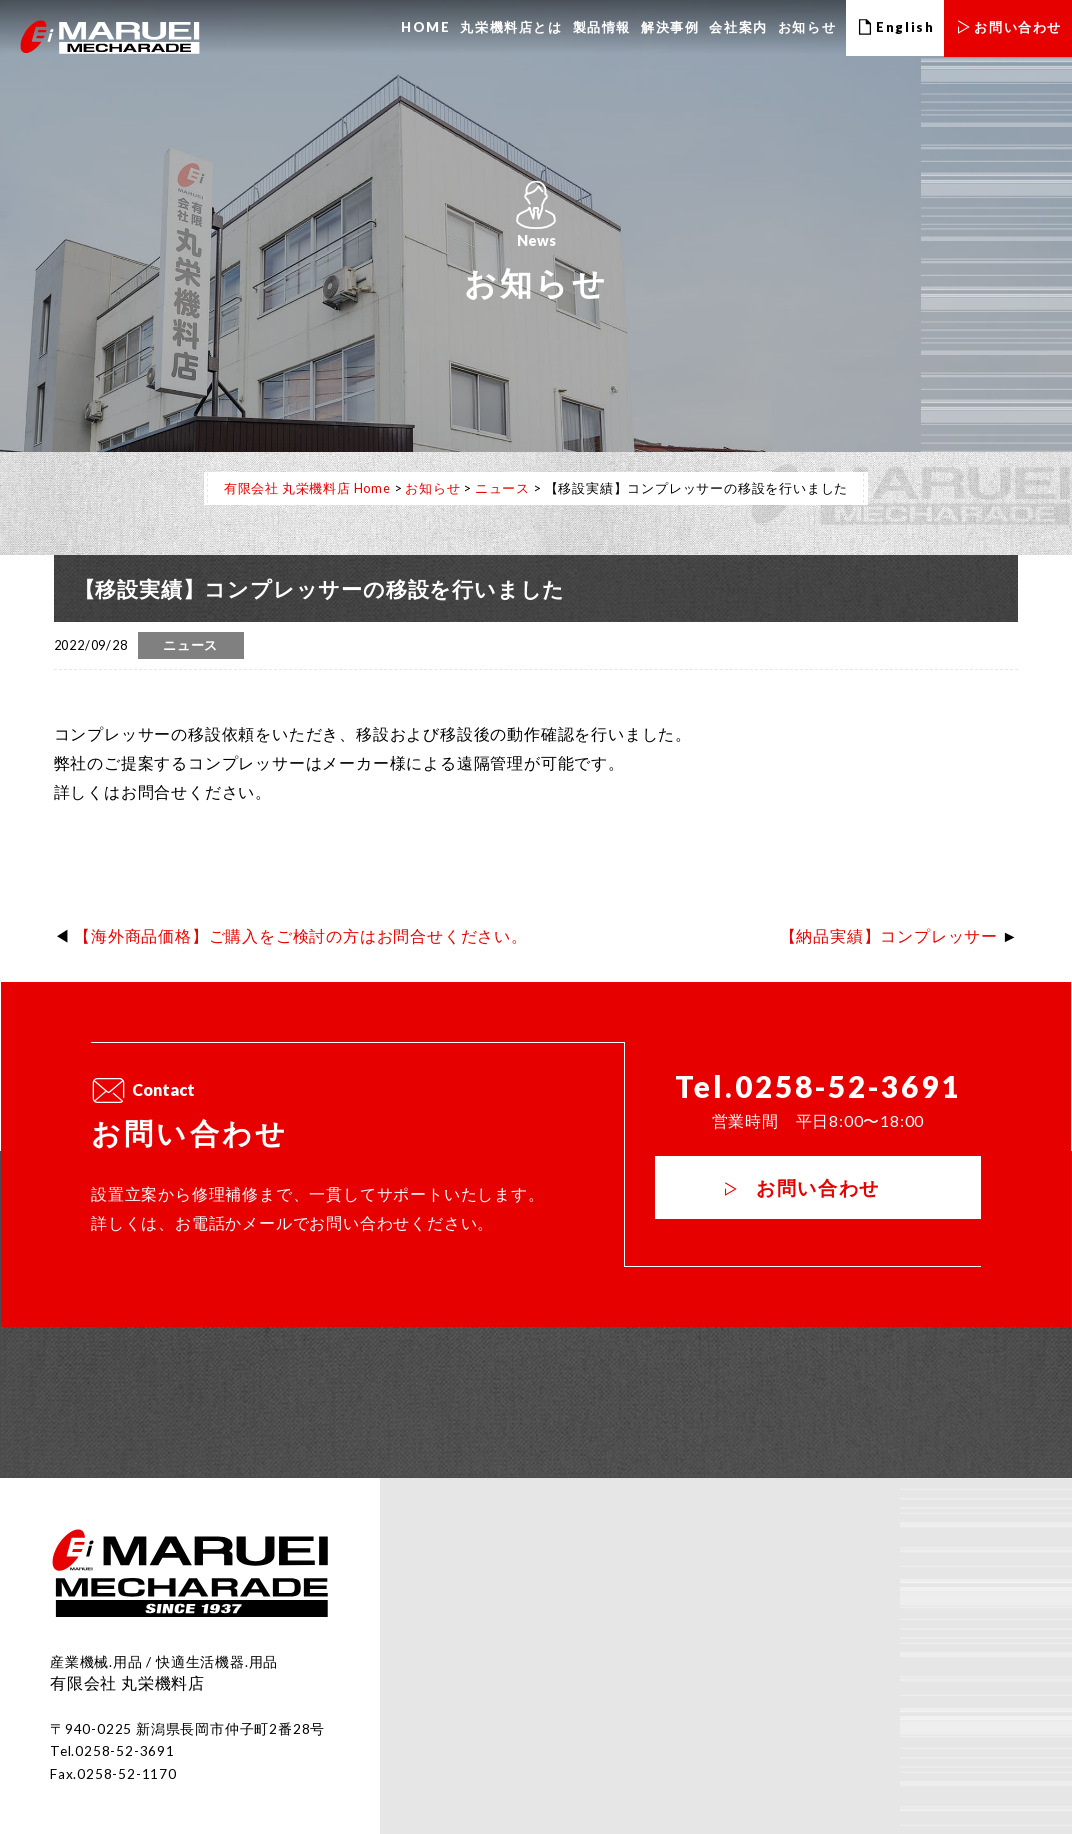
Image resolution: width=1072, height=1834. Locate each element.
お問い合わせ (818, 1187)
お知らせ (807, 27)
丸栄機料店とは (511, 27)
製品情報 (602, 27)
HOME (425, 27)
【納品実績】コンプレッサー (889, 935)
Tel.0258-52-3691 (817, 1086)
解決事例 (670, 27)
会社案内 (738, 27)
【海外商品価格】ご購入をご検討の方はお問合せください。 (301, 935)
